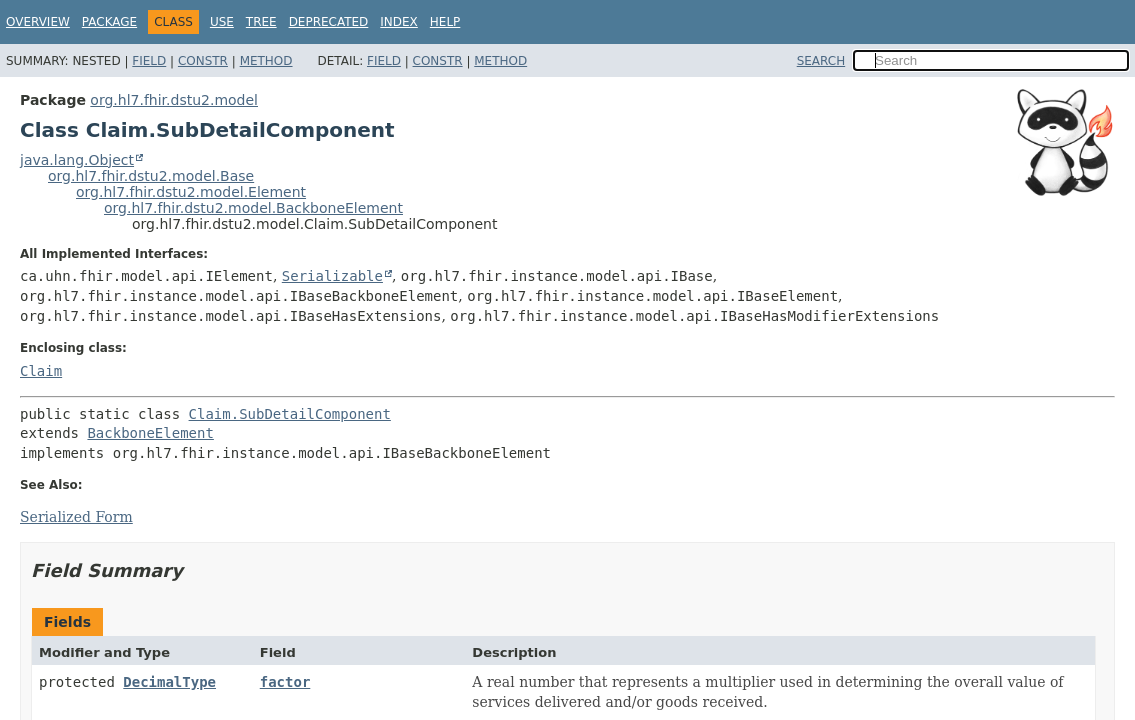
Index (399, 22)
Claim (41, 371)
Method (266, 61)
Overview (38, 22)
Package (109, 22)
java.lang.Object (77, 160)
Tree (261, 22)
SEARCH (821, 61)
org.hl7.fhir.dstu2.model (174, 100)
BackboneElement (150, 433)
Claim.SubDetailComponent (290, 414)
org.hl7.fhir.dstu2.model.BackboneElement (253, 208)
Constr (203, 61)
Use (222, 22)
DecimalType (169, 682)
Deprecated (329, 22)
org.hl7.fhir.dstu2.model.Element (191, 192)
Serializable (332, 276)
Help (445, 22)
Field (149, 61)
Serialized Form (76, 517)
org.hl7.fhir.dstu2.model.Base (151, 176)
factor (285, 682)
